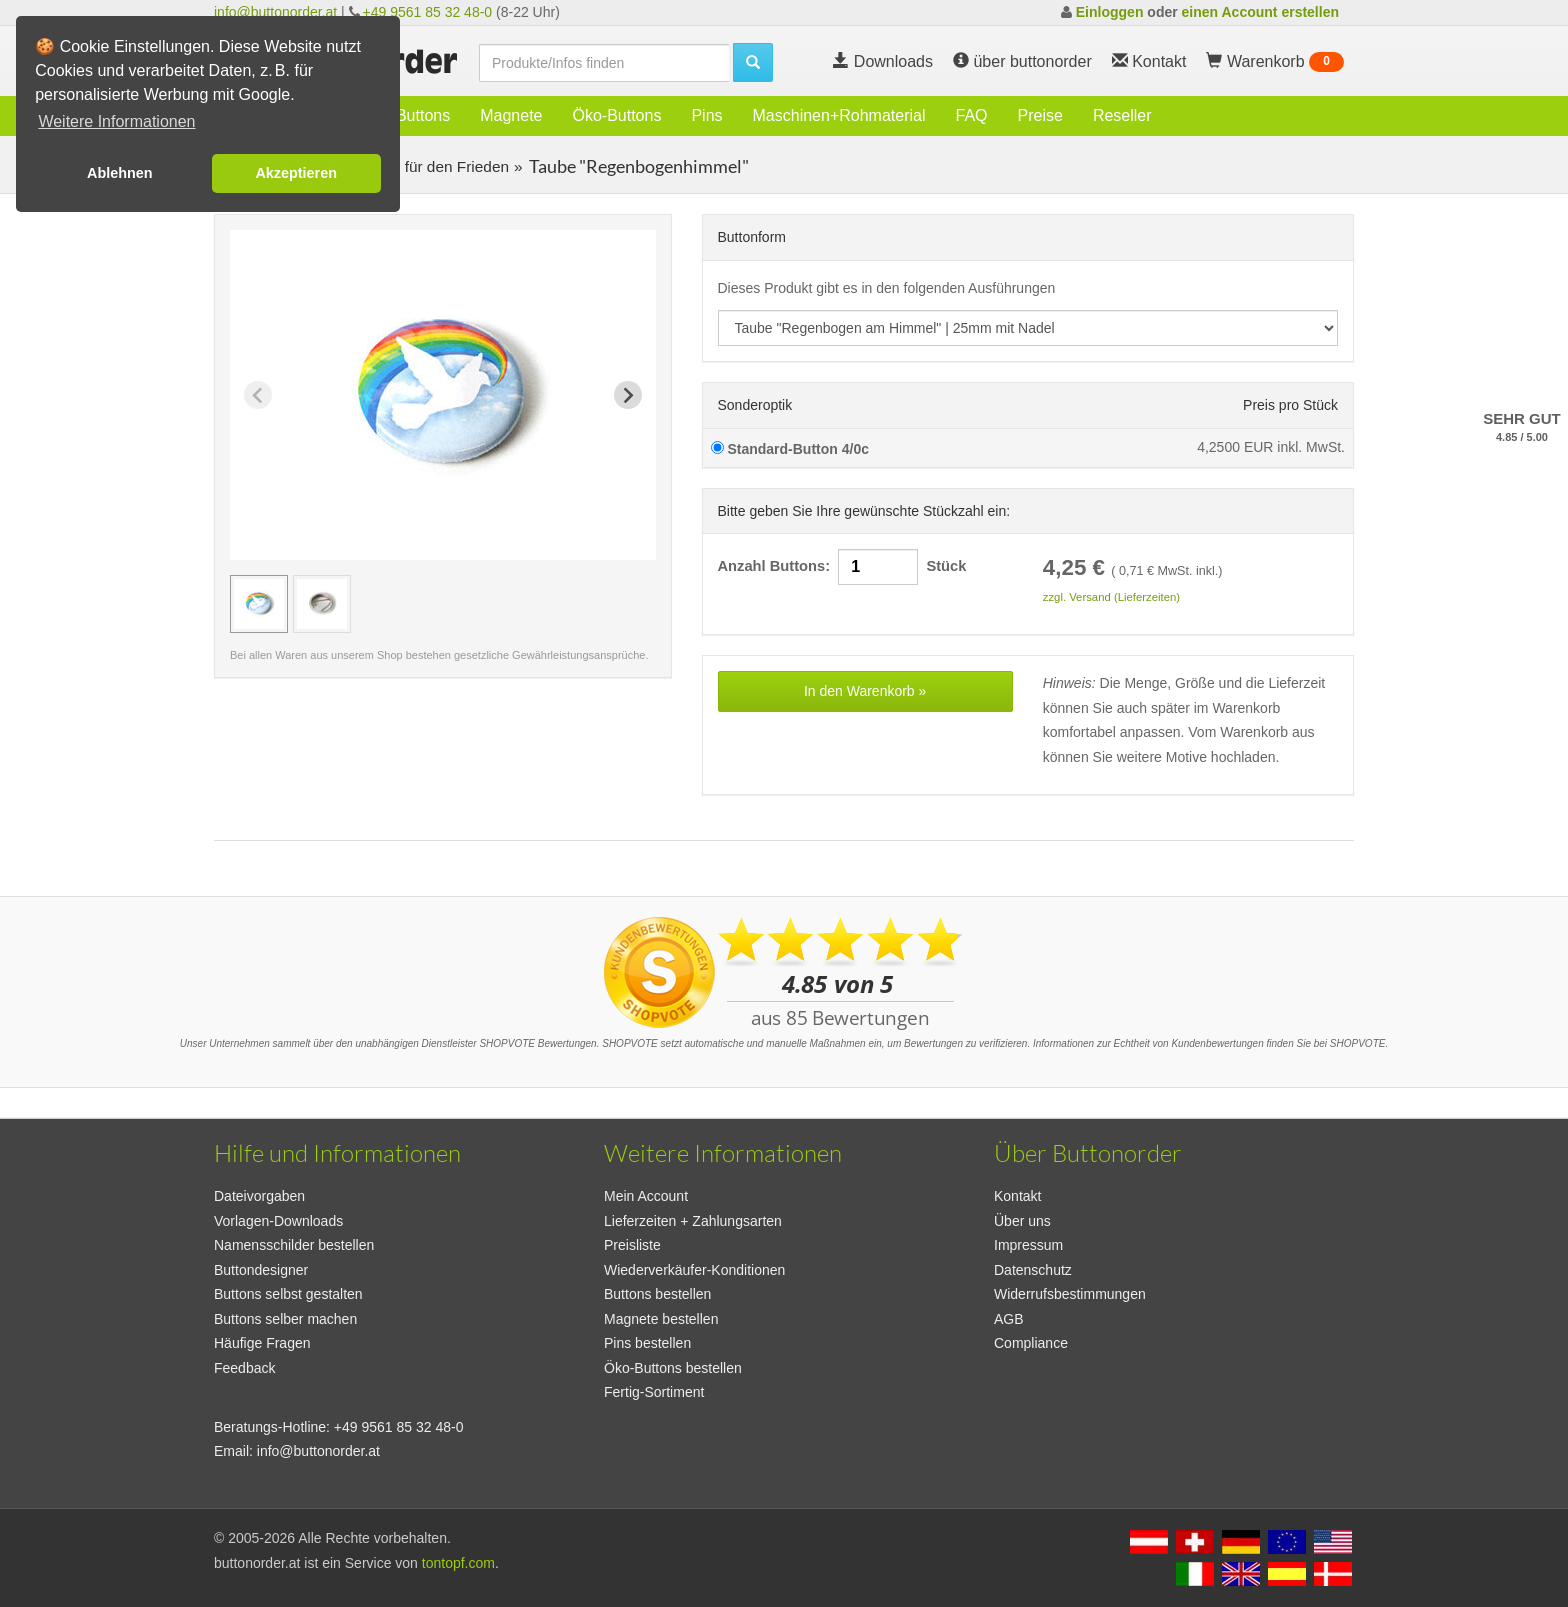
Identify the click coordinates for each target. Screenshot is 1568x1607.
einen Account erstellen (1260, 12)
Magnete (511, 115)
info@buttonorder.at (275, 12)
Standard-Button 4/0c (790, 449)
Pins (706, 115)
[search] (604, 63)
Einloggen (1110, 12)
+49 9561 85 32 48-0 (428, 12)
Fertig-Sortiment (654, 1392)
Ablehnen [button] (120, 173)
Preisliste (632, 1245)
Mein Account (646, 1196)
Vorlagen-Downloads (278, 1221)
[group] (259, 604)
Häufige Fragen (262, 1343)
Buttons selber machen (285, 1319)
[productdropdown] (1028, 328)
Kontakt (1017, 1196)
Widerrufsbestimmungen (1070, 1294)
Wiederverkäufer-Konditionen (694, 1270)
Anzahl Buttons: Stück (842, 567)
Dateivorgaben (259, 1196)
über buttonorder (1022, 61)
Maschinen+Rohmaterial (839, 115)
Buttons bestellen (657, 1294)
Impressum (1028, 1245)
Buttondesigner (261, 1270)
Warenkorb (1275, 62)
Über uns (1022, 1221)
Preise (1040, 115)
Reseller (1122, 115)
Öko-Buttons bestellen (673, 1368)
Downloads (883, 61)
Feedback (244, 1368)
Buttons (423, 115)
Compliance (1031, 1343)
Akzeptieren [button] (296, 173)
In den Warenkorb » (865, 691)
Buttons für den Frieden (426, 166)
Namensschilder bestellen (294, 1245)
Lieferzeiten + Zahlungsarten (693, 1221)
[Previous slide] (258, 395)
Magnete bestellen (661, 1319)
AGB (1009, 1319)
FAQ (972, 115)
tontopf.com (458, 1563)
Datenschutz (1033, 1270)
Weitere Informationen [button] (116, 121)
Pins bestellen (647, 1343)
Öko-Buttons (616, 115)
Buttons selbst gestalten (288, 1294)
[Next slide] (628, 395)
